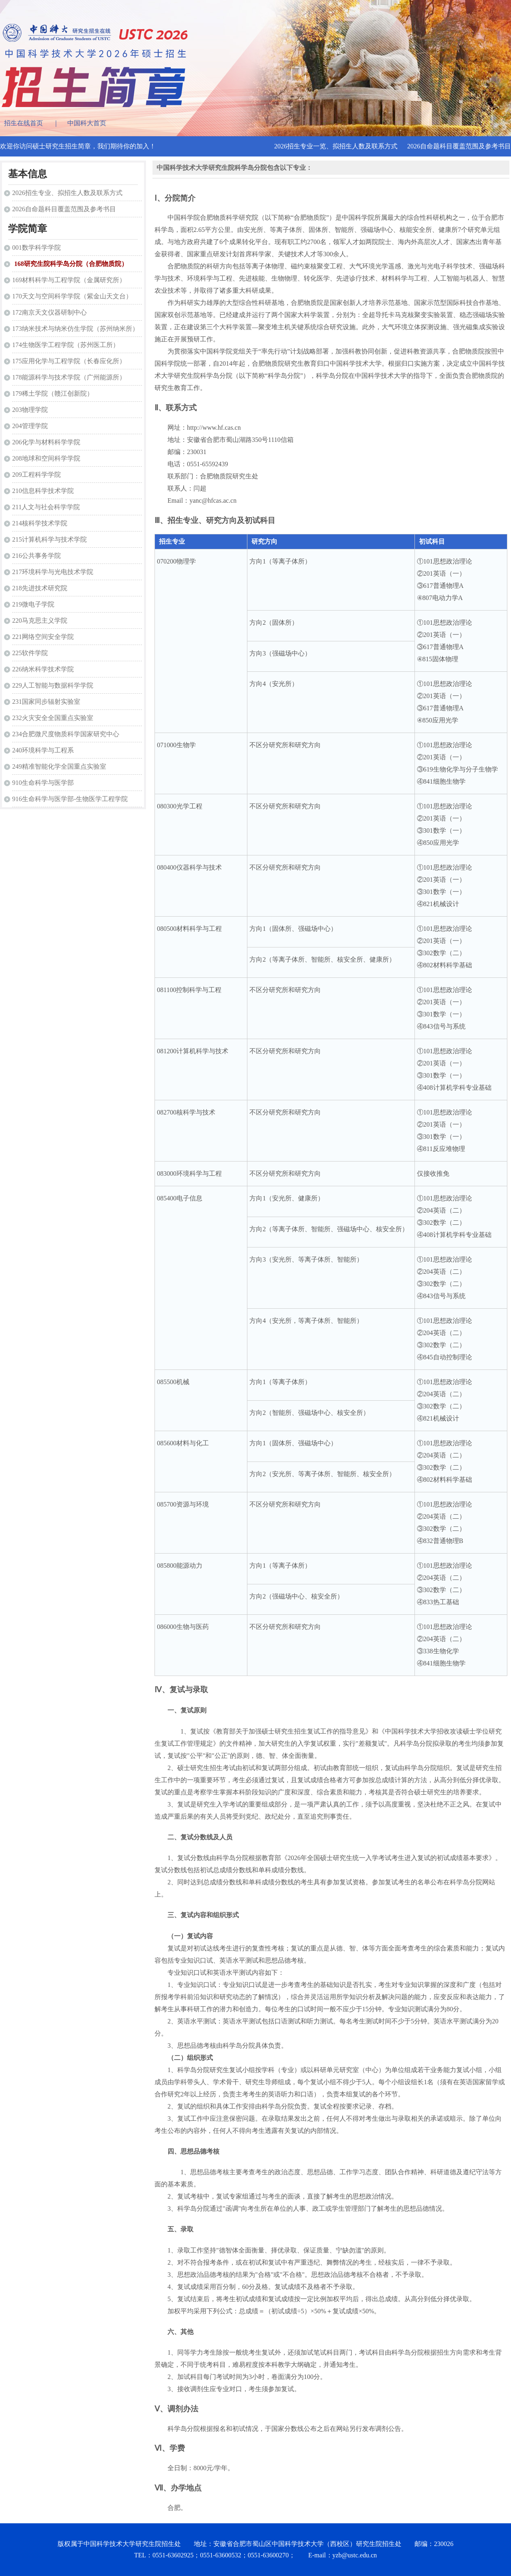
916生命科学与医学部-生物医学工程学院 (70, 798)
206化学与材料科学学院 (46, 442)
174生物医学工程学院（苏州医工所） (65, 344)
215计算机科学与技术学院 (49, 539)
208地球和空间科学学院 (46, 458)
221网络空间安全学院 (43, 636)
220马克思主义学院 (39, 620)
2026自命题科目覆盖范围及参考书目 (459, 146)
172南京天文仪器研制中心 (49, 312)
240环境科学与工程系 (43, 750)
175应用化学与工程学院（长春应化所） (69, 361)
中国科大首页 (86, 123)
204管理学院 (30, 425)
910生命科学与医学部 (43, 782)
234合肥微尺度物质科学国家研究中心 (65, 734)
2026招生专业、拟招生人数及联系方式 (67, 192)
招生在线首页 (23, 123)
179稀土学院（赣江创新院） (52, 393)
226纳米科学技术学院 (43, 669)
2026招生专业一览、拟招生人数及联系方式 (335, 146)
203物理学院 (30, 409)
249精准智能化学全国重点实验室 (59, 766)
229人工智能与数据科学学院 (52, 685)
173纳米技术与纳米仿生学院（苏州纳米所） (75, 328)
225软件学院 (30, 652)
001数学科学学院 (36, 247)
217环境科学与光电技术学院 (52, 571)
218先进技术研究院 (39, 588)
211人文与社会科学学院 (46, 507)
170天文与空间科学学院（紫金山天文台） (72, 296)
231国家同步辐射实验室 (46, 701)
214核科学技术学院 (39, 523)
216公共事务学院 (36, 555)
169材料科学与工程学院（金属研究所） (69, 279)
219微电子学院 (33, 604)
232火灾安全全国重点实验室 (52, 717)
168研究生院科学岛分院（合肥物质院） (71, 263)
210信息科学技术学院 (43, 490)
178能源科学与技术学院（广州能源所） (69, 377)
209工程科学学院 (36, 474)
